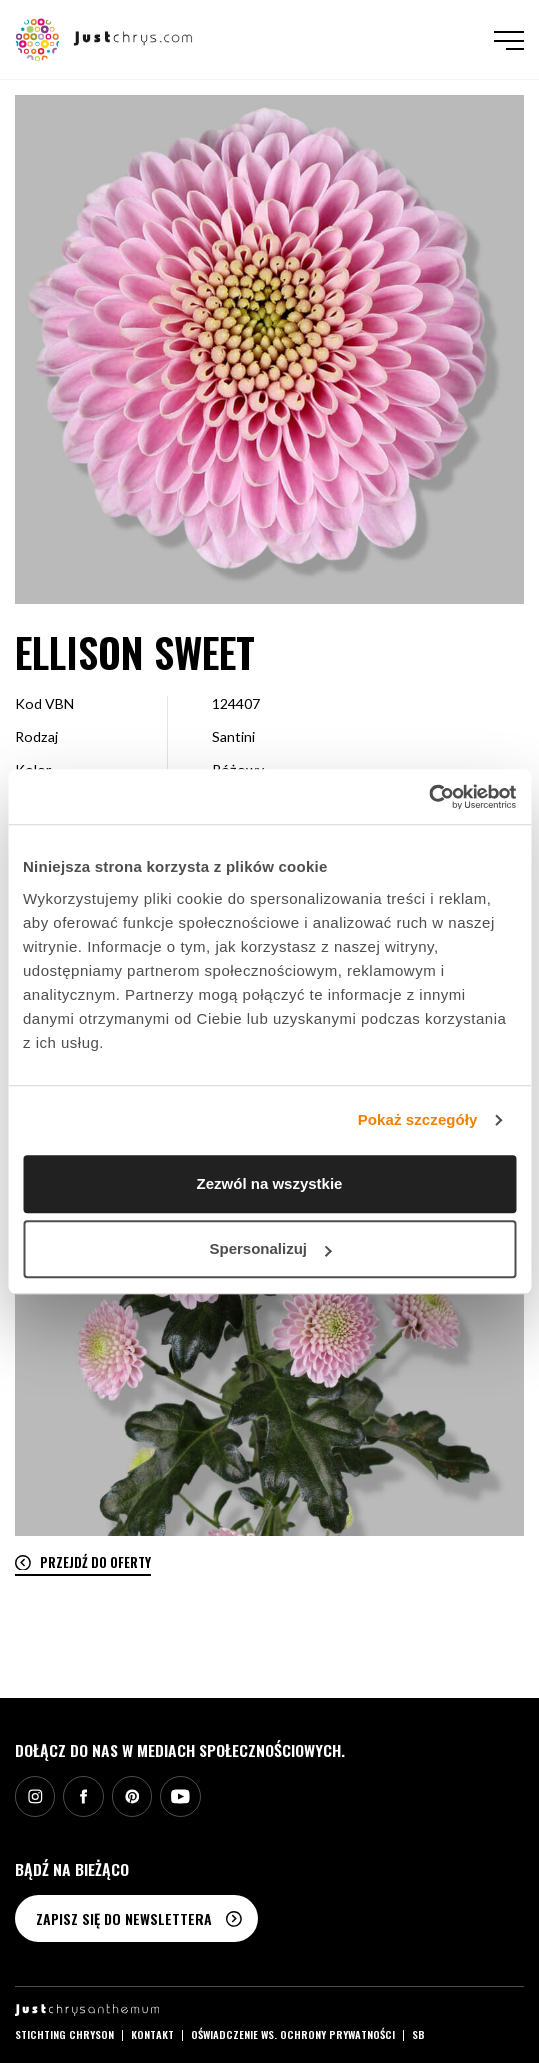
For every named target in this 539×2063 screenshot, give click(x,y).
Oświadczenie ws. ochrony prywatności (293, 2034)
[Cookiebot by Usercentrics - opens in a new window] (428, 797)
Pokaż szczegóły (418, 1119)
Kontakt (152, 2034)
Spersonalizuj (270, 1248)
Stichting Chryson (64, 2034)
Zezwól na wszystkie (270, 1183)
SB (418, 2034)
